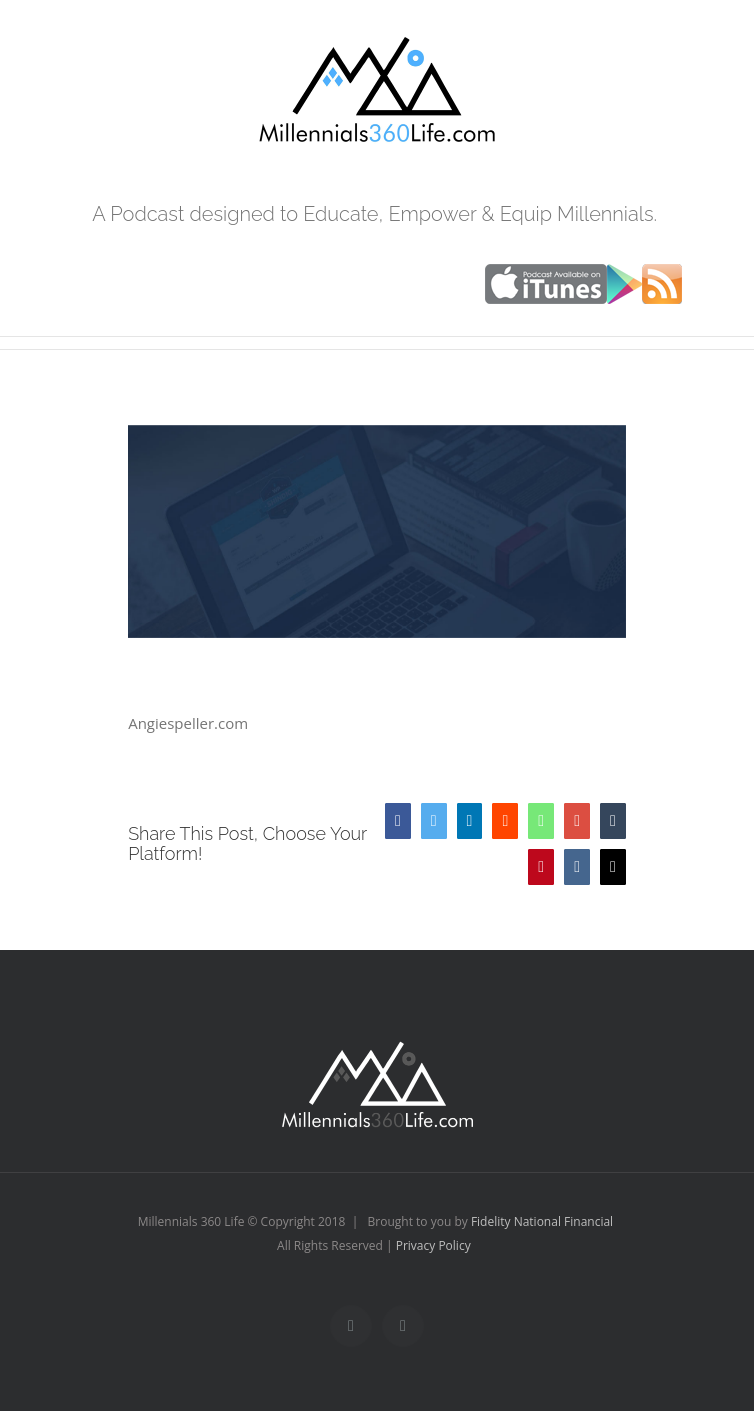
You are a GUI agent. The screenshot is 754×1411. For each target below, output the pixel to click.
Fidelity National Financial (542, 1221)
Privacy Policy (433, 1245)
